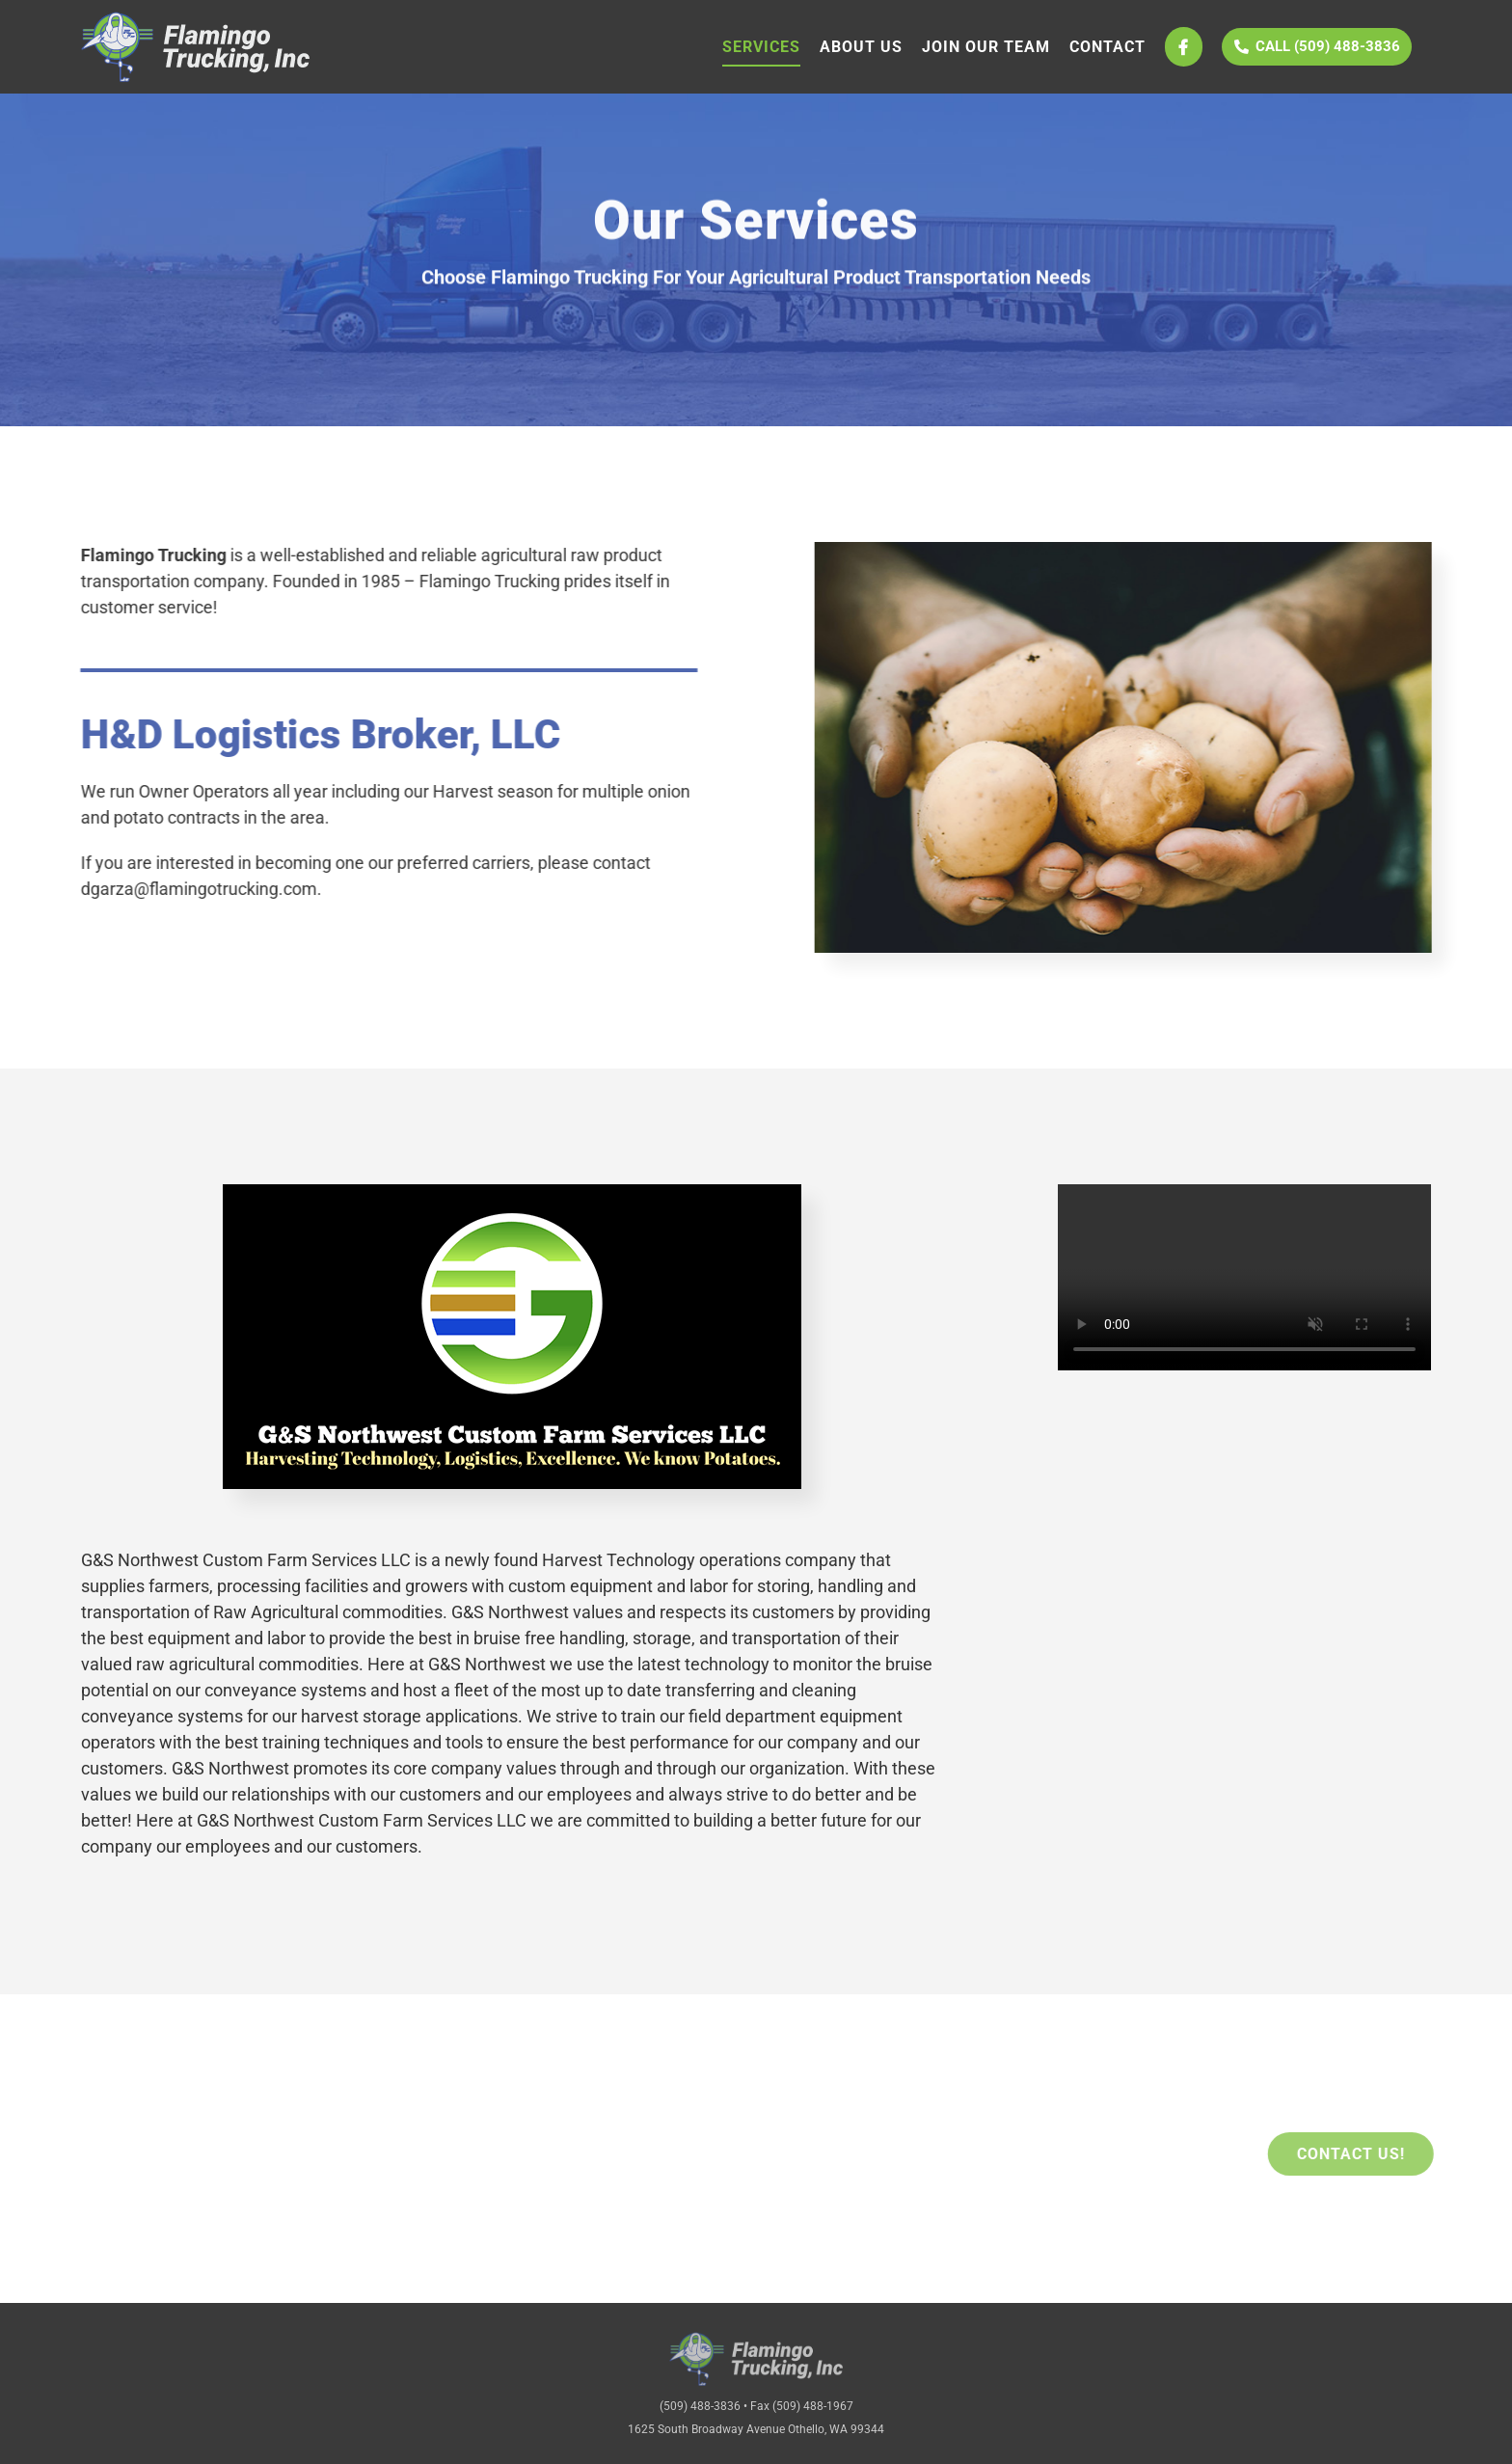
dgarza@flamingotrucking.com (196, 889)
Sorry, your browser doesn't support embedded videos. (1244, 1277)
